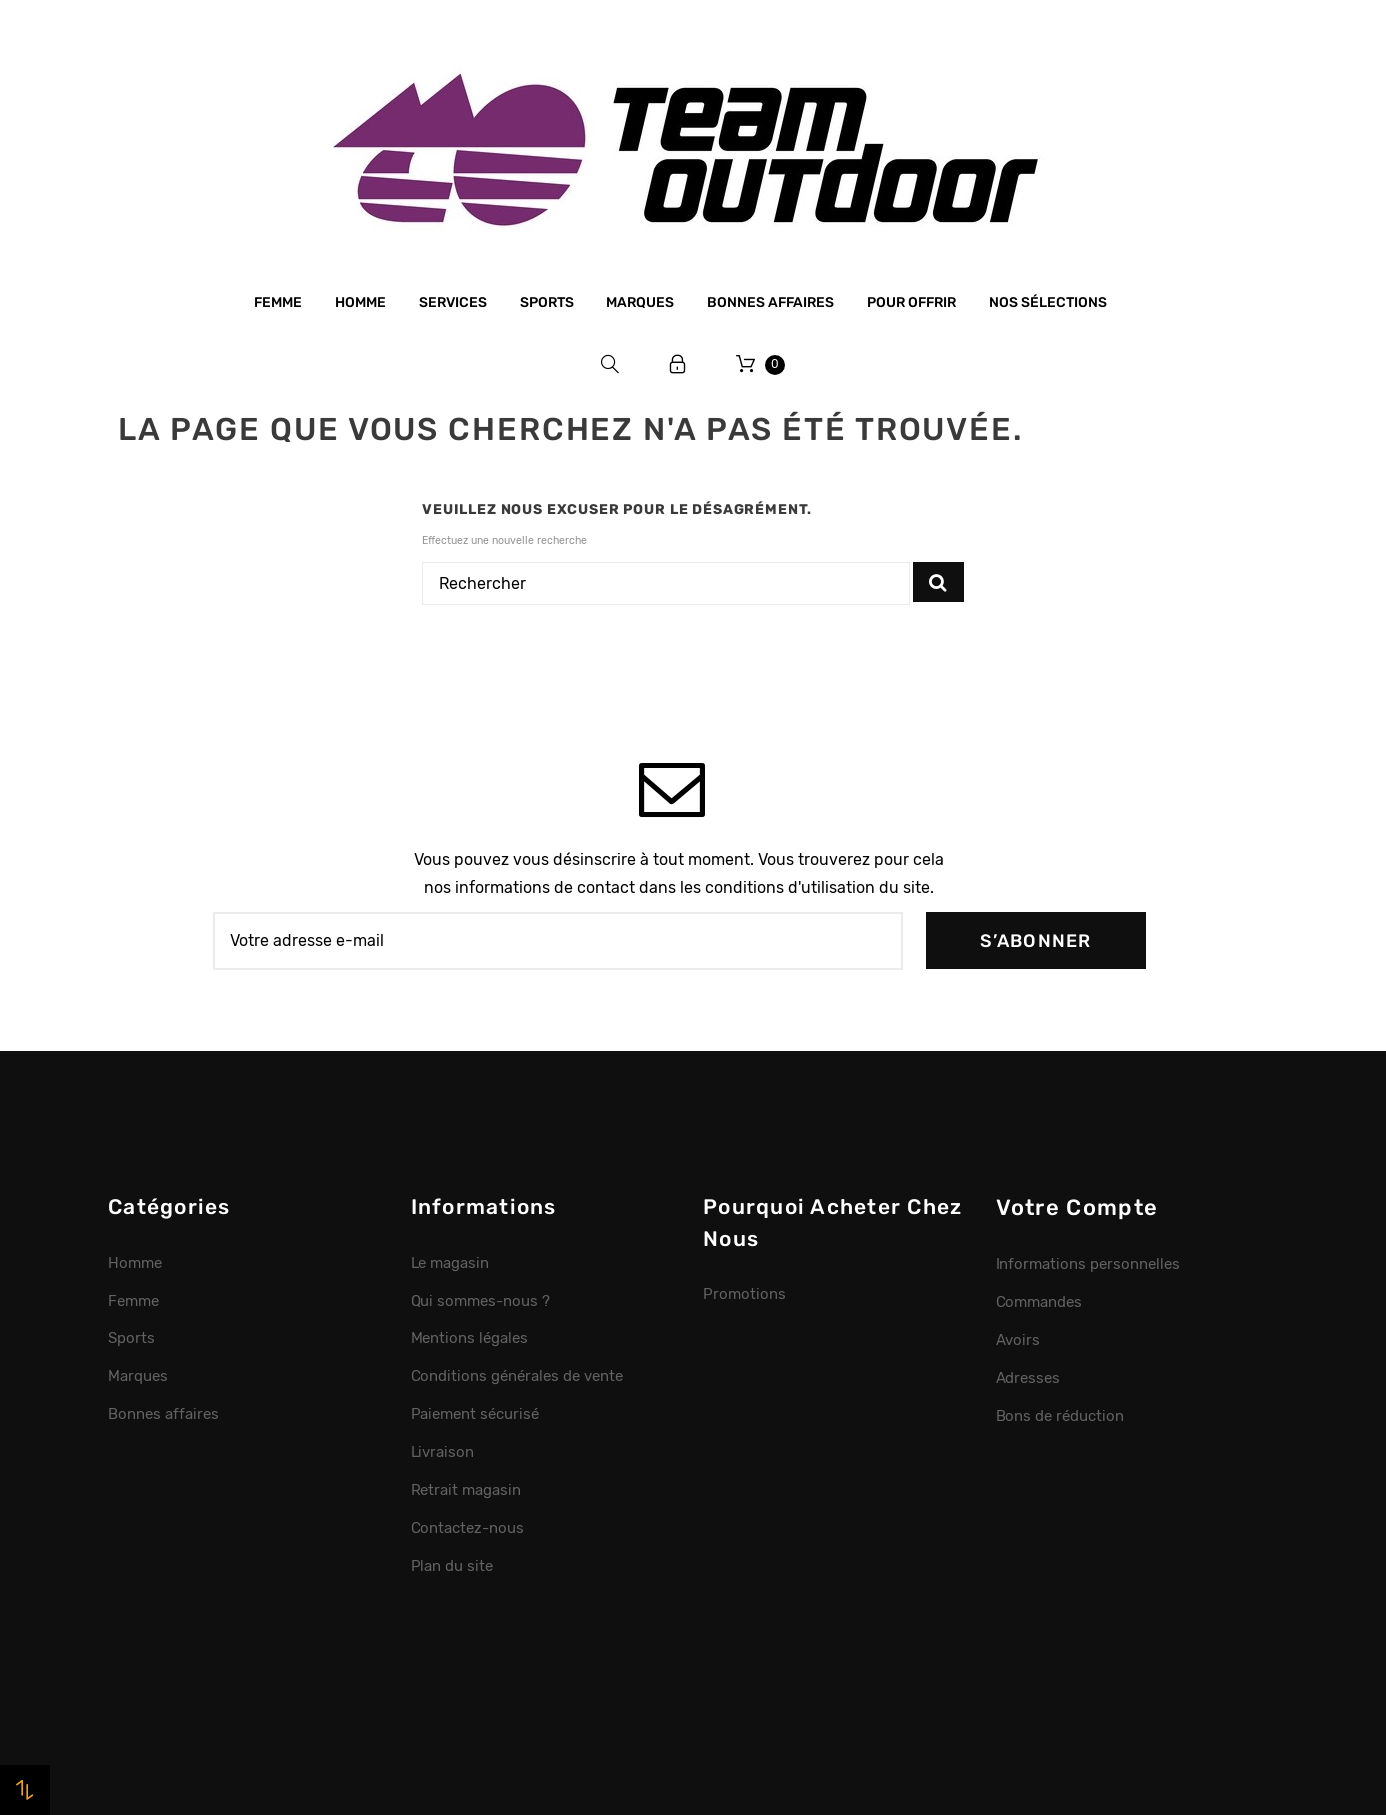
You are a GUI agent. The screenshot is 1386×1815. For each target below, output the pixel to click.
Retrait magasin (466, 1490)
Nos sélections (1048, 302)
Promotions (744, 1294)
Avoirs (1018, 1340)
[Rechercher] (666, 584)
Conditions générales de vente (517, 1376)
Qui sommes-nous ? (481, 1301)
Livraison (443, 1452)
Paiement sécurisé (475, 1414)
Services (453, 302)
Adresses (1028, 1378)
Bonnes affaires (770, 302)
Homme (360, 302)
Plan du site (452, 1566)
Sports (547, 302)
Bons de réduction (1060, 1416)
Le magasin (450, 1263)
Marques (640, 302)
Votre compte (1077, 1207)
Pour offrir (911, 302)
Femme (278, 302)
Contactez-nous (468, 1528)
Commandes (1039, 1302)
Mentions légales (470, 1338)
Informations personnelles (1088, 1264)
